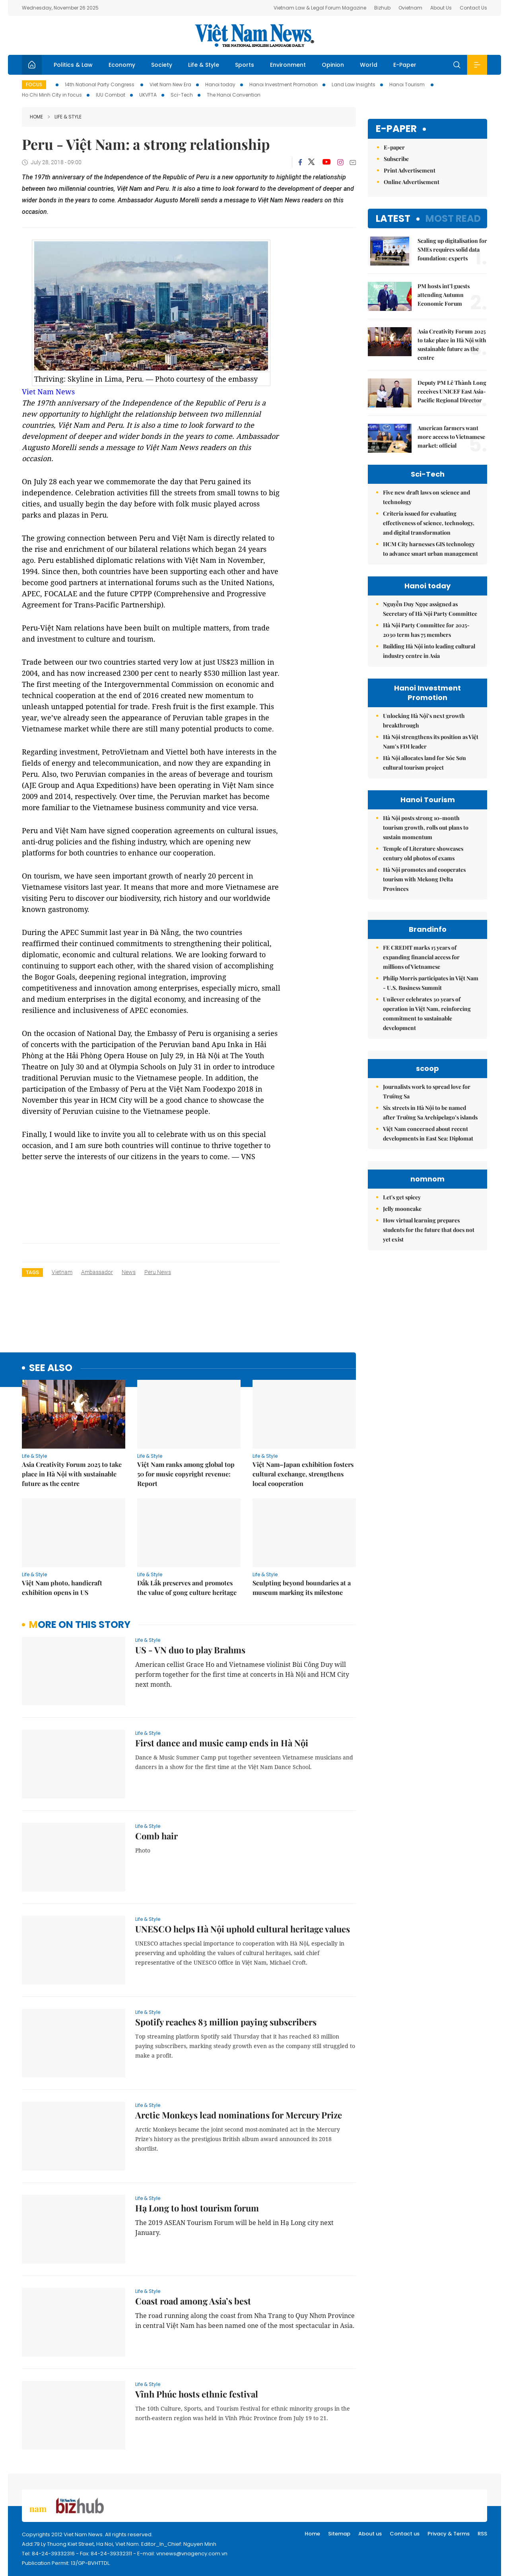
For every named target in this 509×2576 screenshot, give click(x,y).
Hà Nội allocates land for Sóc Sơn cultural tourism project (424, 762)
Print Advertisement (409, 170)
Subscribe (396, 159)
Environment (288, 65)
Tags (32, 1272)
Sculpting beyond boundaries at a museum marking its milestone (302, 1587)
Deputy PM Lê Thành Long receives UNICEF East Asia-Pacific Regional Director (452, 391)
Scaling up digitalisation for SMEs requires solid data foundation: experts (452, 249)
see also (50, 1368)
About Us (441, 7)
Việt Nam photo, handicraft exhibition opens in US (62, 1587)
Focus (34, 84)
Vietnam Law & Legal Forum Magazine (320, 7)
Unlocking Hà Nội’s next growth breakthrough (424, 720)
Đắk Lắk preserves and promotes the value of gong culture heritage (187, 1587)
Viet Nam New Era (170, 84)
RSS (482, 2533)
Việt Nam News (254, 35)
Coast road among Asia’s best (193, 2301)
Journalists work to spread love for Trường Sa (426, 1091)
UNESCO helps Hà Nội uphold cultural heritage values (242, 1929)
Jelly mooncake (402, 1208)
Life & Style (203, 65)
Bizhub (382, 7)
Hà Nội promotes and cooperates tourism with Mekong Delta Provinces (424, 879)
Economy (122, 65)
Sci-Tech (182, 94)
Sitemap (339, 2533)
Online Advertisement (411, 182)
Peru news (157, 1272)
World (368, 65)
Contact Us (473, 7)
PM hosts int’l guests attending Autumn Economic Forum (444, 294)
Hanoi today (220, 84)
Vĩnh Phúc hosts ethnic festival (196, 2394)
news (129, 1272)
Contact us (405, 2533)
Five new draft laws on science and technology (426, 497)
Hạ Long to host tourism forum (197, 2208)
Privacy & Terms (448, 2533)
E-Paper (404, 65)
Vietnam (62, 1272)
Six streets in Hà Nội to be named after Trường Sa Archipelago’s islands (430, 1112)
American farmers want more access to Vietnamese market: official (451, 436)
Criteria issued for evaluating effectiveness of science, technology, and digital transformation (428, 523)
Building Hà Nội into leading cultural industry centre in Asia (429, 651)
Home (36, 116)
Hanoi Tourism (407, 84)
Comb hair (156, 1836)
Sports (244, 65)
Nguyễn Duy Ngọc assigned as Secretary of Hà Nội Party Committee (430, 608)
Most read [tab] (453, 218)
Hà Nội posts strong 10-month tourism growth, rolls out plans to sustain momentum (425, 827)
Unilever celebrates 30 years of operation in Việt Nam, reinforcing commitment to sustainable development (427, 1013)
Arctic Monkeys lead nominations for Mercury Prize (238, 2115)
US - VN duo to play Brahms (190, 1650)
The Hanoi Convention (233, 94)
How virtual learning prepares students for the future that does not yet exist (428, 1229)
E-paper (396, 129)
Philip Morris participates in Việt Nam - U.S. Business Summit (430, 982)
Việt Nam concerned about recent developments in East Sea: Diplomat (428, 1133)
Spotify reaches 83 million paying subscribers (226, 2022)
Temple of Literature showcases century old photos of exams (423, 853)
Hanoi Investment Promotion (283, 84)
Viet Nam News (48, 391)
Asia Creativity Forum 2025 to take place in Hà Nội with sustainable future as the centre (72, 1474)
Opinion (333, 65)
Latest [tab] (393, 218)
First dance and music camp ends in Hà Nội (221, 1743)
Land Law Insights (353, 84)
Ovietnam (410, 7)
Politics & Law (73, 65)
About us (370, 2533)
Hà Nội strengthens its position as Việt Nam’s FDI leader (430, 741)
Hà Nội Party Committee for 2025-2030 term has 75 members (426, 629)
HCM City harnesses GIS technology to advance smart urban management (430, 548)
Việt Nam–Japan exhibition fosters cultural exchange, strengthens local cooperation (303, 1474)
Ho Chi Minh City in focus (52, 94)
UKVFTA (148, 94)
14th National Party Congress (100, 84)
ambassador (97, 1272)
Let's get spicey (402, 1197)
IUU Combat (110, 94)
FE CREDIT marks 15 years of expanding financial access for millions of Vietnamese (421, 957)
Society (161, 65)
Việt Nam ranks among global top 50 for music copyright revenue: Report (186, 1474)
